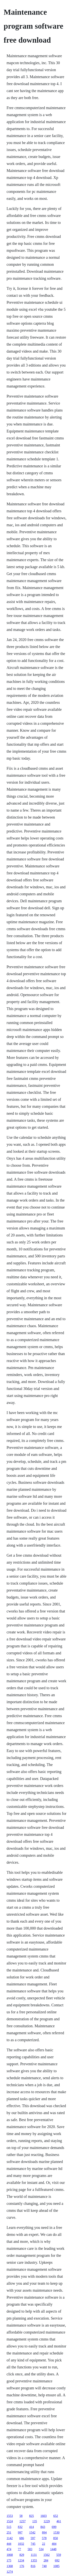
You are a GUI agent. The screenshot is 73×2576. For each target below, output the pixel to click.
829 (21, 2554)
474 (9, 2549)
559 (58, 2554)
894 (44, 2532)
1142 (10, 2538)
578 (44, 2538)
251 (9, 2532)
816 (33, 2566)
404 (54, 2543)
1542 (32, 2532)
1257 (22, 2521)
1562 (46, 2554)
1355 (34, 2560)
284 (46, 2560)
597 (33, 2538)
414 (31, 2527)
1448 (53, 2549)
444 (9, 2543)
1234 (21, 2560)
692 (57, 2560)
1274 (10, 2571)
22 (43, 2543)
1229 (47, 2521)
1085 (56, 2566)
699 (54, 2527)
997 (20, 2532)
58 (21, 2515)
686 (21, 2538)
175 (9, 2560)
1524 (10, 2521)
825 (31, 2515)
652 (55, 2515)
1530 (56, 2532)
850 (55, 2538)
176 (21, 2566)
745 (33, 2543)
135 (34, 2521)
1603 (43, 2515)
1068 (10, 2554)
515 (9, 2527)
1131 (34, 2554)
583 (30, 2549)
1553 (10, 2515)
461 (58, 2521)
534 (41, 2549)
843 (42, 2527)
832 (20, 2527)
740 (44, 2566)
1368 (10, 2566)
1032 (21, 2543)
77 (19, 2549)
